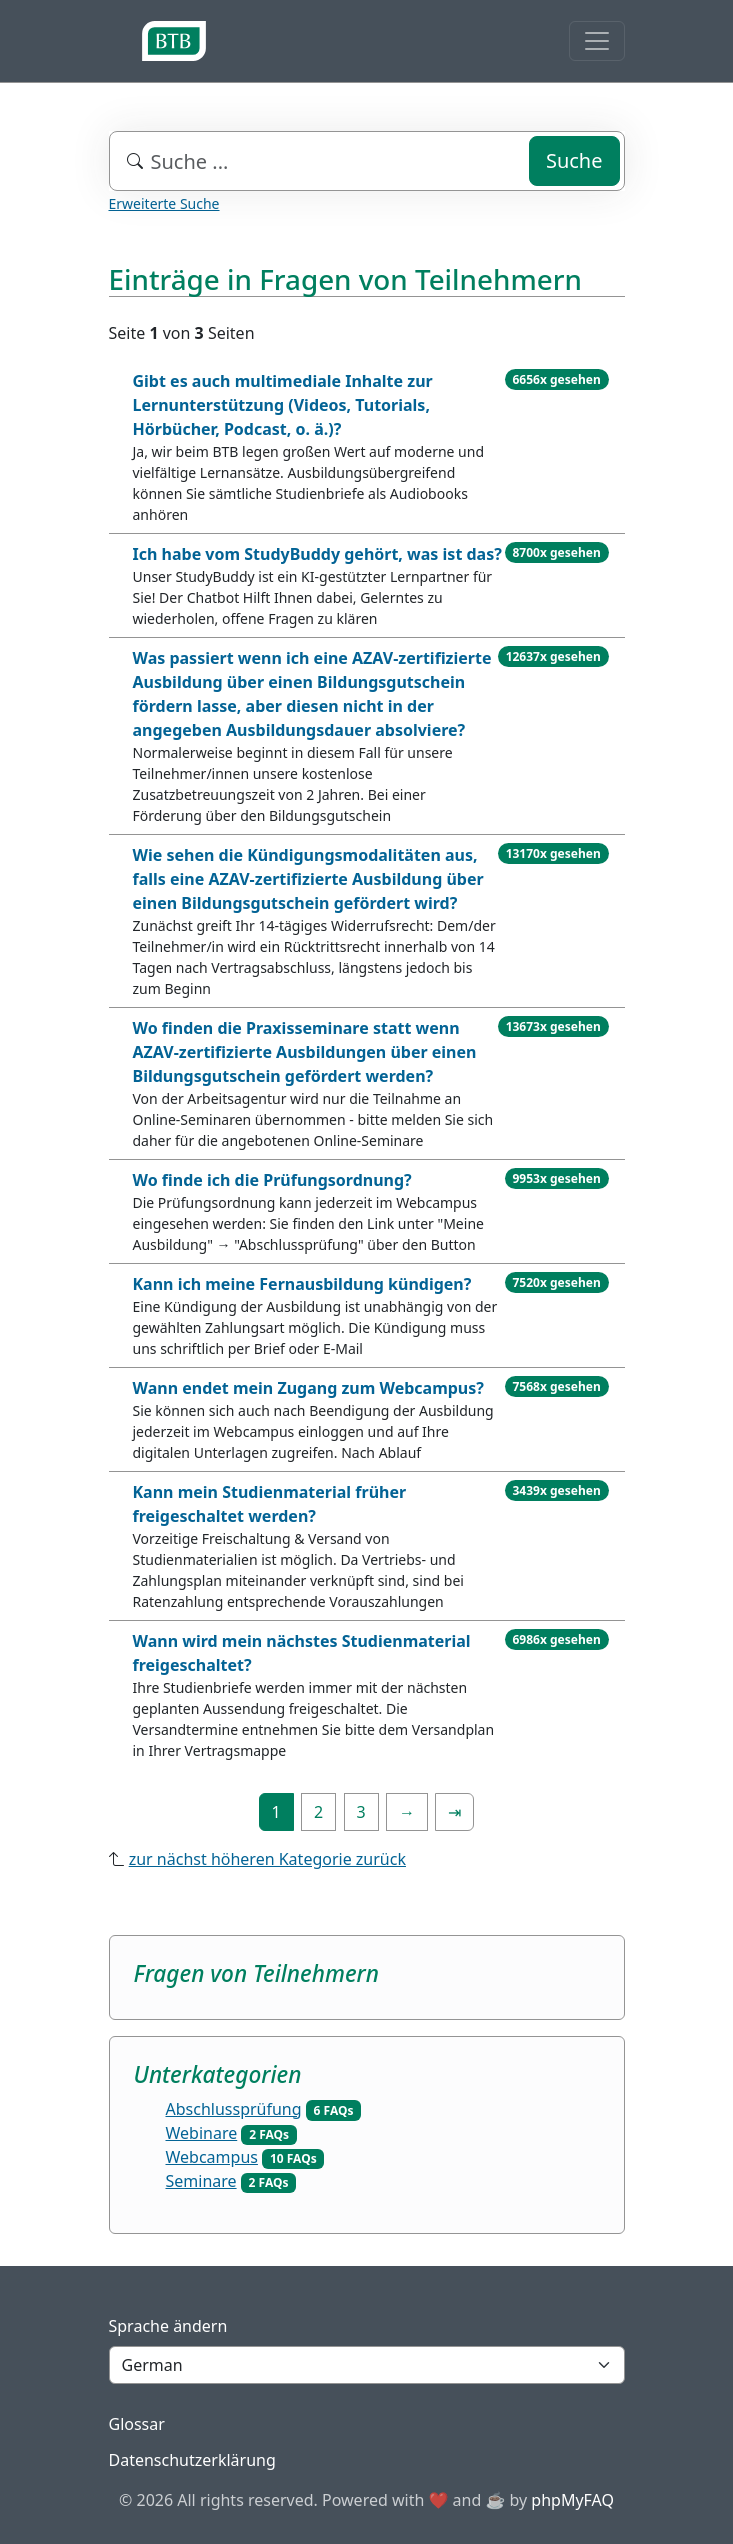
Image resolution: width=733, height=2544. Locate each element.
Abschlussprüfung (234, 2109)
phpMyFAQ (572, 2500)
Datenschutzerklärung (192, 2460)
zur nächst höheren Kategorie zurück (267, 1859)
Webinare (202, 2133)
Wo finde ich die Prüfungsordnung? (272, 1180)
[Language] (367, 2365)
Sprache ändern (168, 2326)
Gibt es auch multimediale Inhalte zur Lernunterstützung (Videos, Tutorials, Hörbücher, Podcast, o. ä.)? (283, 405)
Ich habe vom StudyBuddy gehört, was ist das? (317, 554)
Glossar (137, 2424)
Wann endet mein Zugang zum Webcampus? (308, 1388)
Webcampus (212, 2157)
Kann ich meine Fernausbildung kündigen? (302, 1284)
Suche (574, 160)
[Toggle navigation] (597, 41)
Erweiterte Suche (164, 203)
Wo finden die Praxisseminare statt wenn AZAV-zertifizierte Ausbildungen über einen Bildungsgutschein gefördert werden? (305, 1052)
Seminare (201, 2181)
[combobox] (367, 161)
